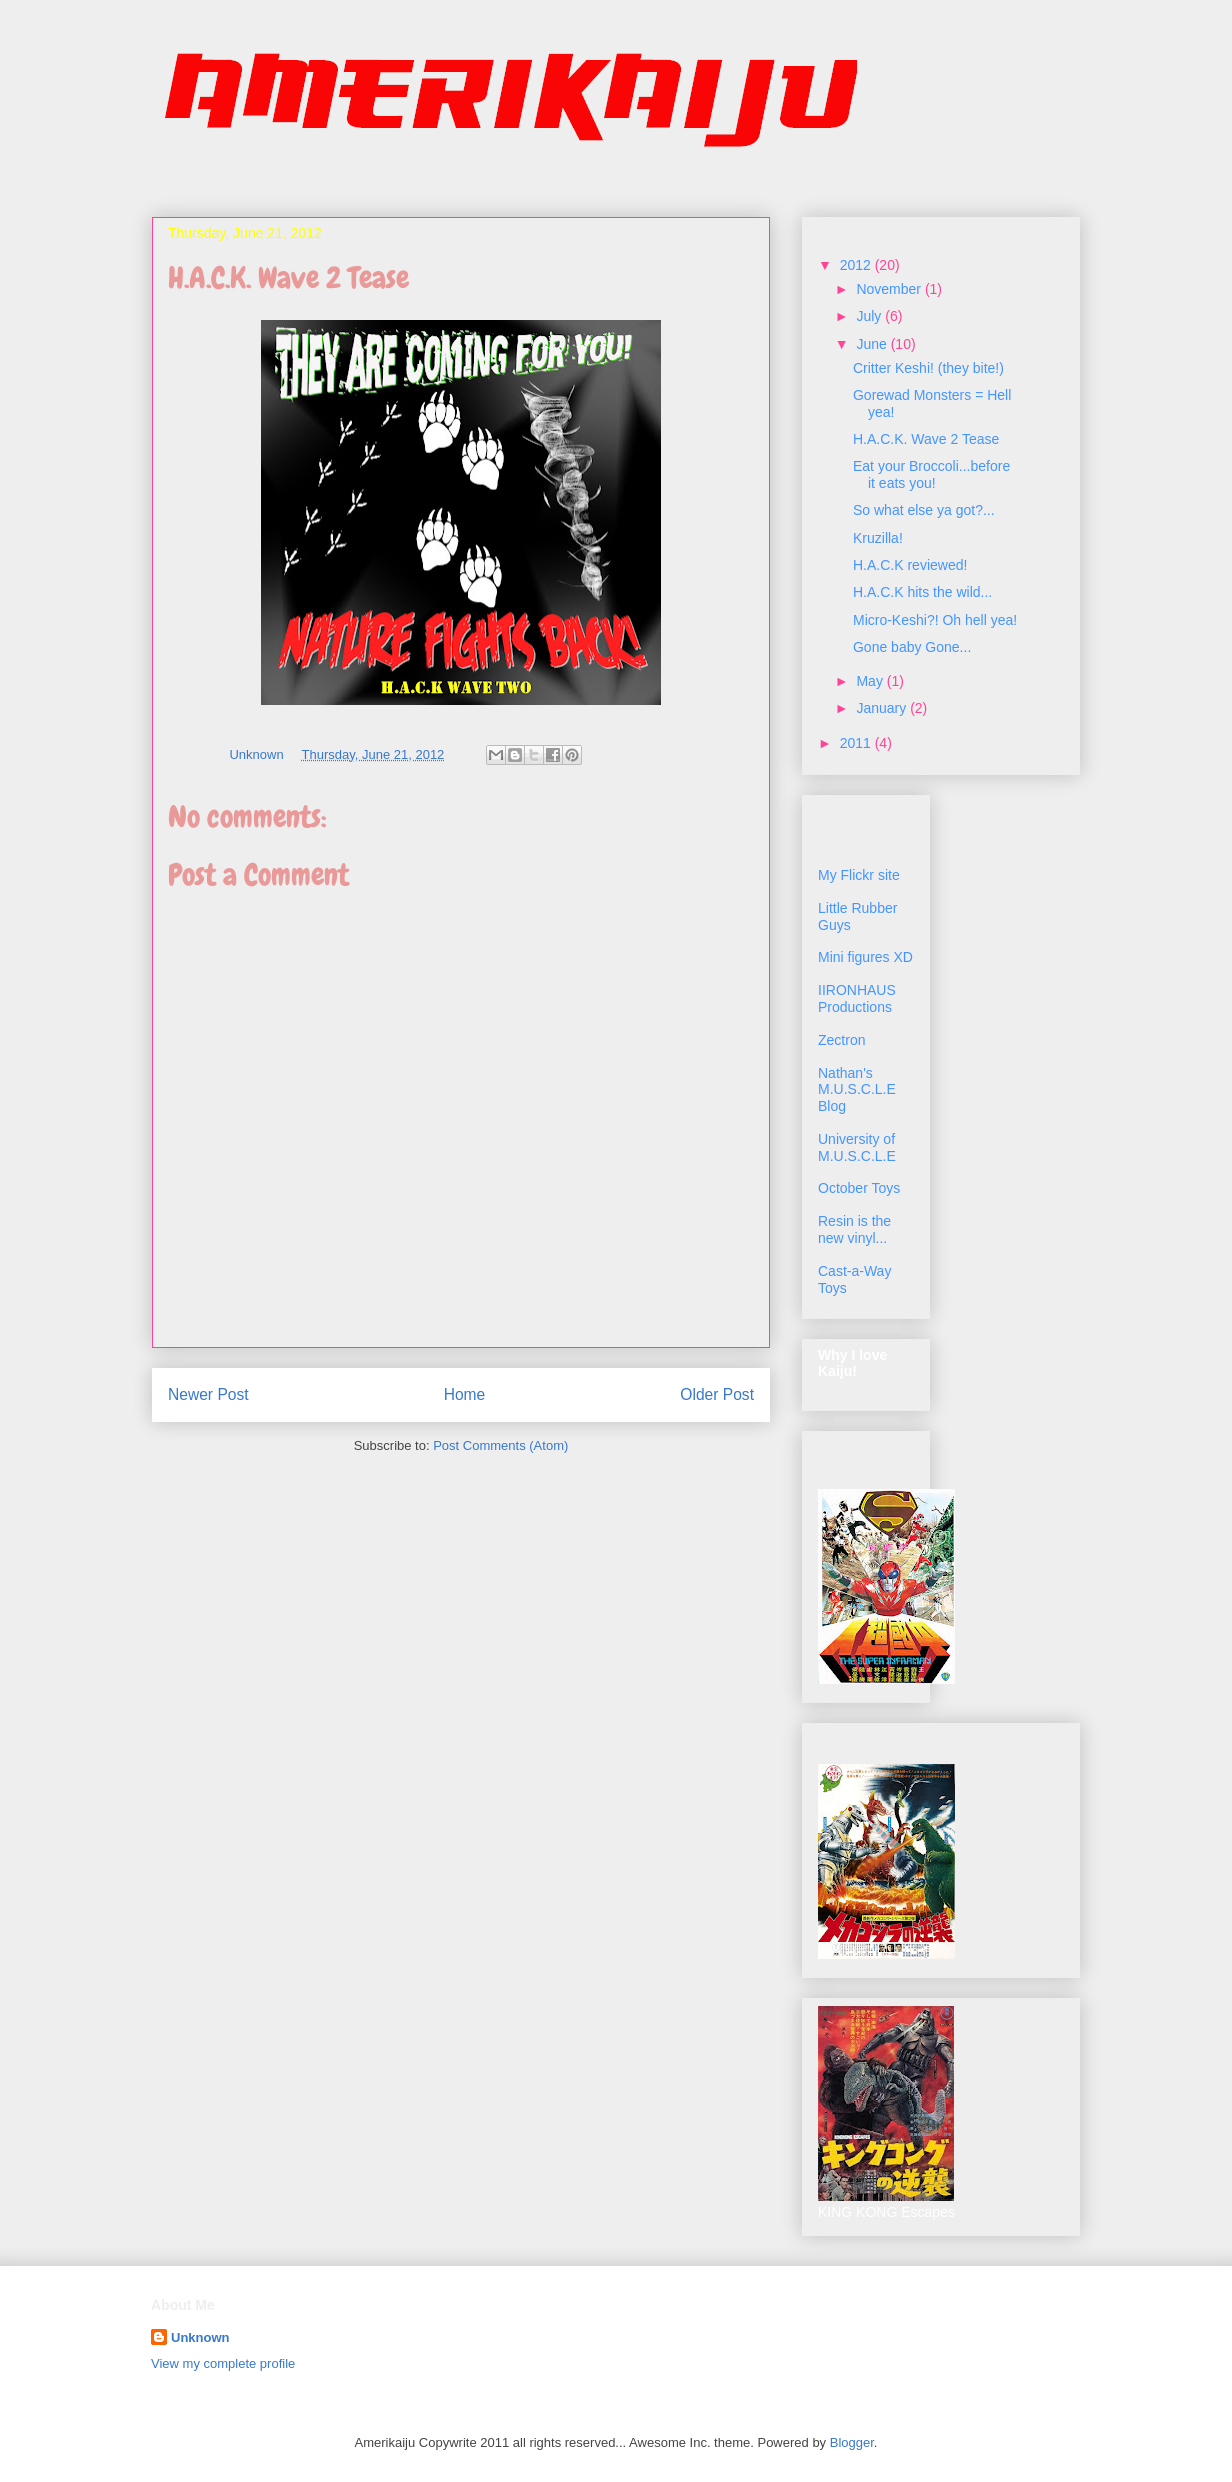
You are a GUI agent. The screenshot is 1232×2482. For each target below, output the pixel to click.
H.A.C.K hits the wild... (922, 592)
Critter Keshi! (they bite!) (928, 368)
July (870, 316)
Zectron (841, 1040)
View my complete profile (223, 2363)
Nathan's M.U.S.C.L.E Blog (857, 1090)
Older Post (717, 1394)
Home (465, 1394)
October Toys (859, 1188)
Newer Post (208, 1394)
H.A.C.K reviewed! (910, 565)
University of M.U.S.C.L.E (857, 1147)
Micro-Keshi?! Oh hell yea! (935, 620)
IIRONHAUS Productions (857, 998)
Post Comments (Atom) (500, 1445)
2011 (857, 743)
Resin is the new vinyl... (854, 1229)
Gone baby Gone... (912, 647)
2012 (857, 265)
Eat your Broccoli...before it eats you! (931, 474)
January (883, 708)
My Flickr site (859, 875)
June (873, 344)
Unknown (200, 2337)
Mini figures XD (865, 957)
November (890, 289)
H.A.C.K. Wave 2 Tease (926, 439)
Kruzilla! (878, 538)
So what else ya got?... (924, 510)
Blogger (852, 2442)
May (871, 681)
